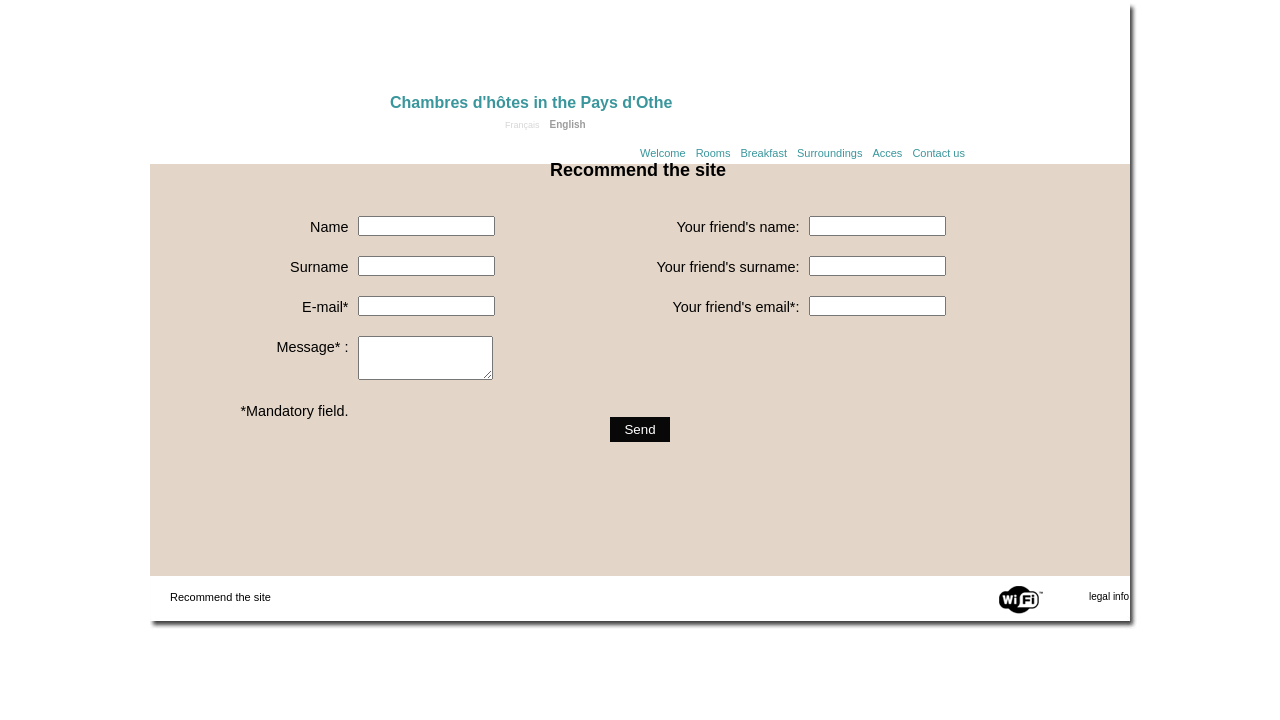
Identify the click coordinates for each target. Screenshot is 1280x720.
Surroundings (829, 153)
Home (270, 52)
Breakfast (764, 153)
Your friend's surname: (727, 267)
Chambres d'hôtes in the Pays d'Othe (531, 102)
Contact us (938, 153)
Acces (887, 153)
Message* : (312, 347)
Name (329, 227)
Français (522, 125)
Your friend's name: (737, 227)
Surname (319, 267)
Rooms (713, 153)
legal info (1109, 596)
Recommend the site (220, 597)
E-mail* (325, 307)
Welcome (663, 153)
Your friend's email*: (735, 307)
